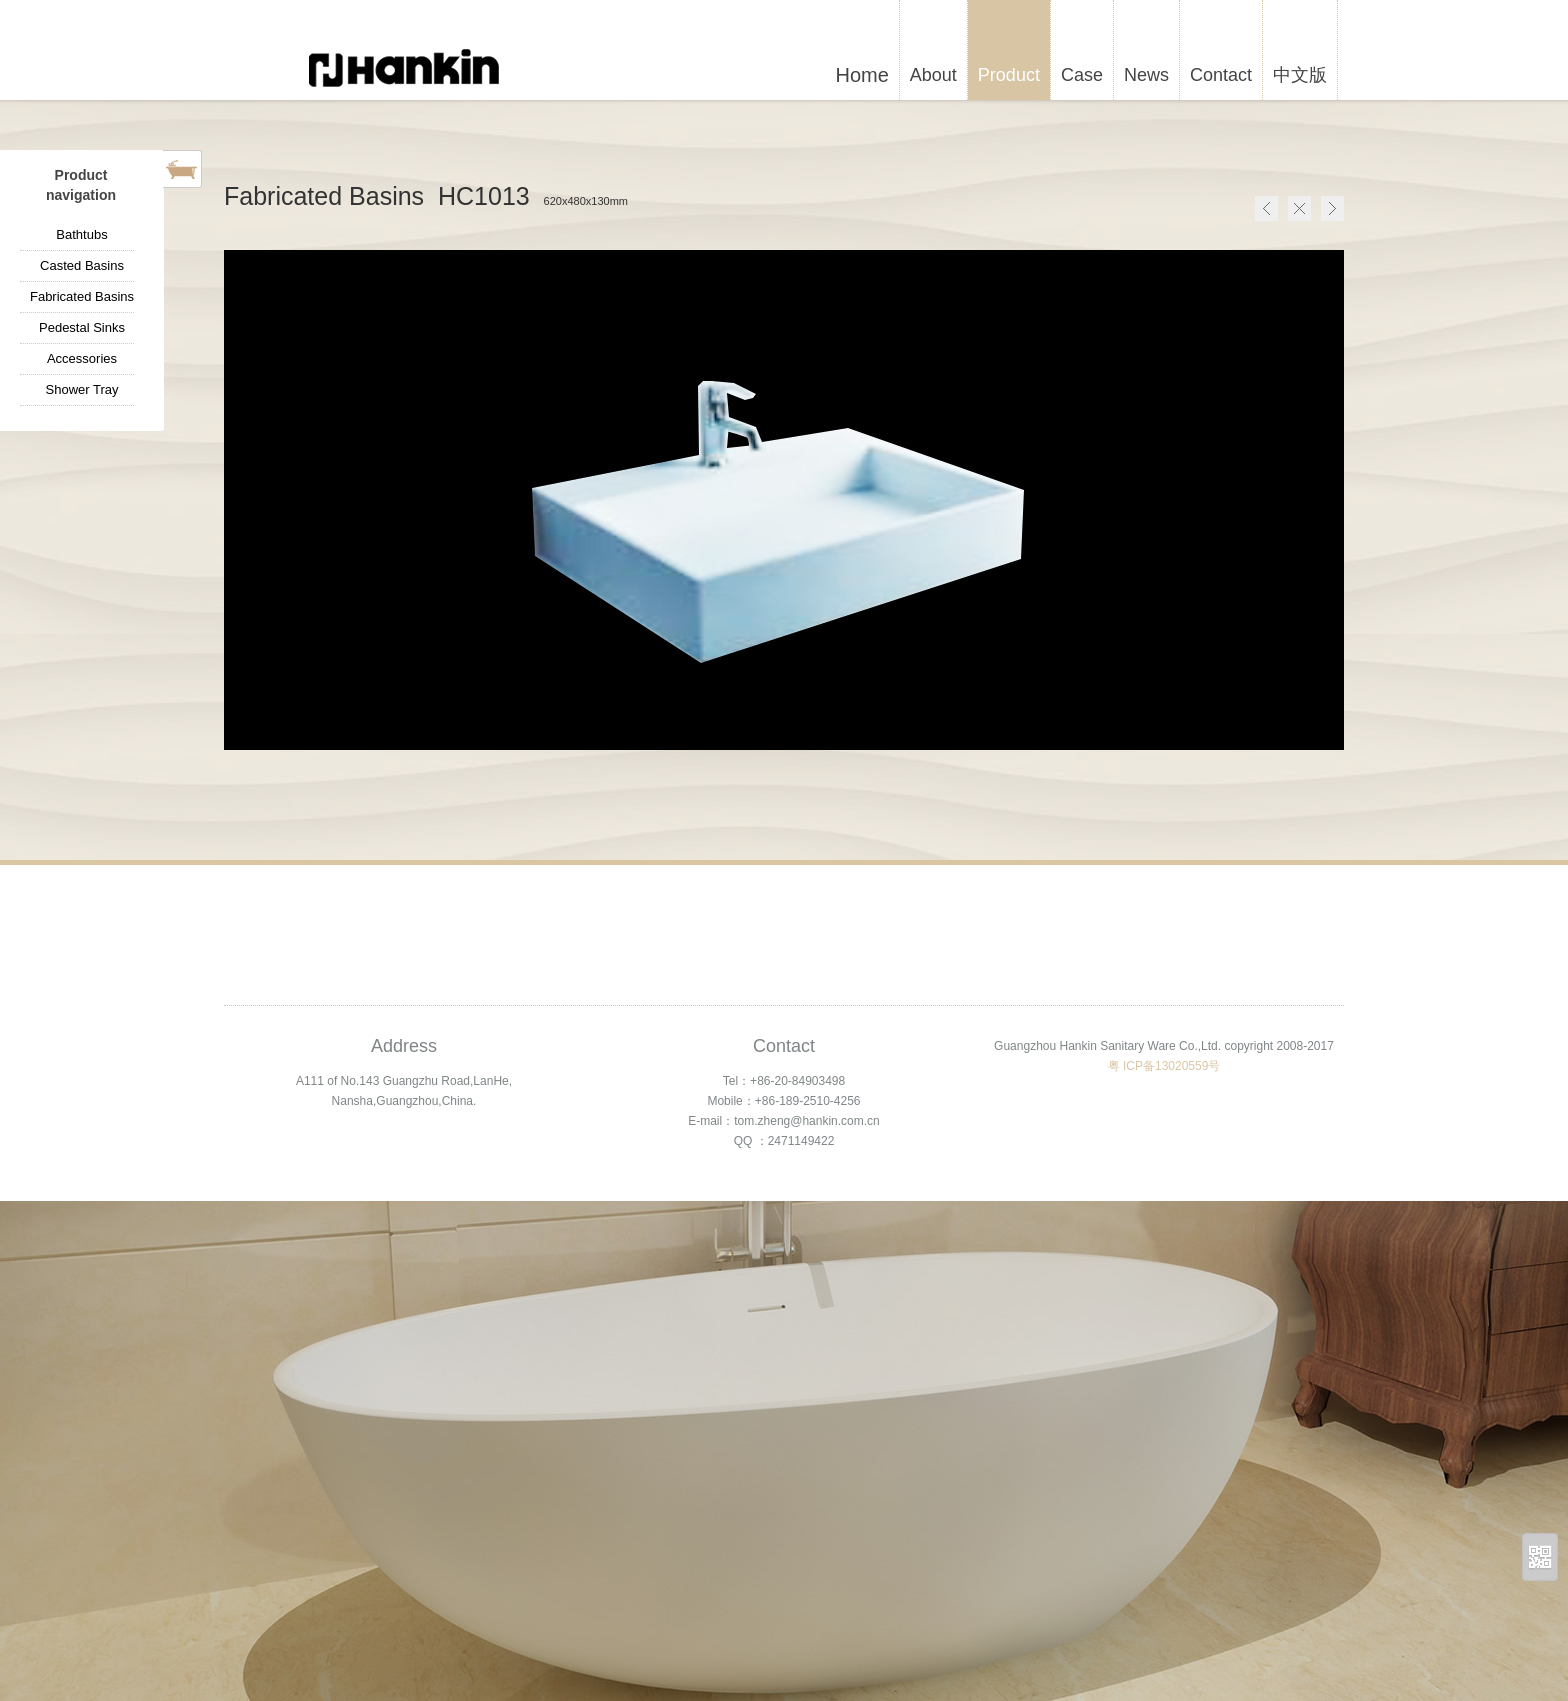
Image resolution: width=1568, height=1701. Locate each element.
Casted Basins (82, 265)
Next (1332, 208)
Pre (1266, 208)
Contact (1221, 75)
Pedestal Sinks (82, 327)
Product (1009, 75)
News (1146, 75)
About (933, 75)
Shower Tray (82, 389)
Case (1082, 75)
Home (1299, 208)
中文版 (1300, 75)
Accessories (82, 358)
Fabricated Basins (82, 296)
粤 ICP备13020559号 (1164, 1066)
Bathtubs (81, 234)
